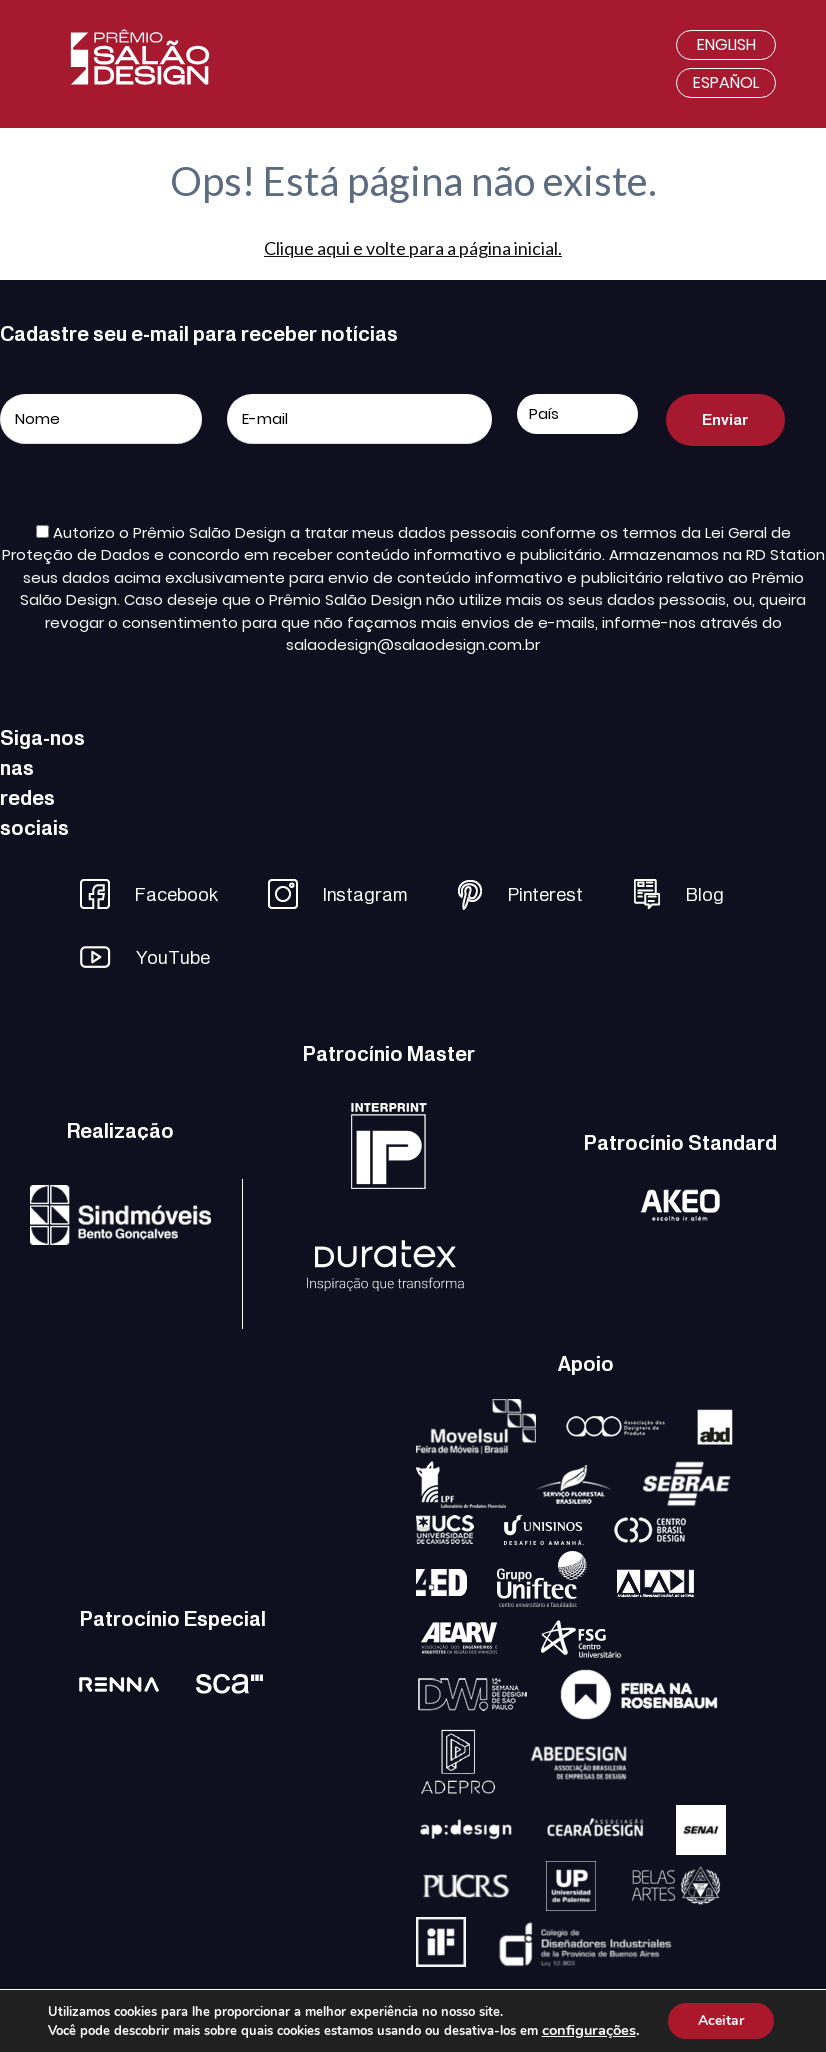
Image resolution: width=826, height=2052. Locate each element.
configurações (589, 2030)
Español (726, 82)
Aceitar (721, 2020)
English (726, 44)
